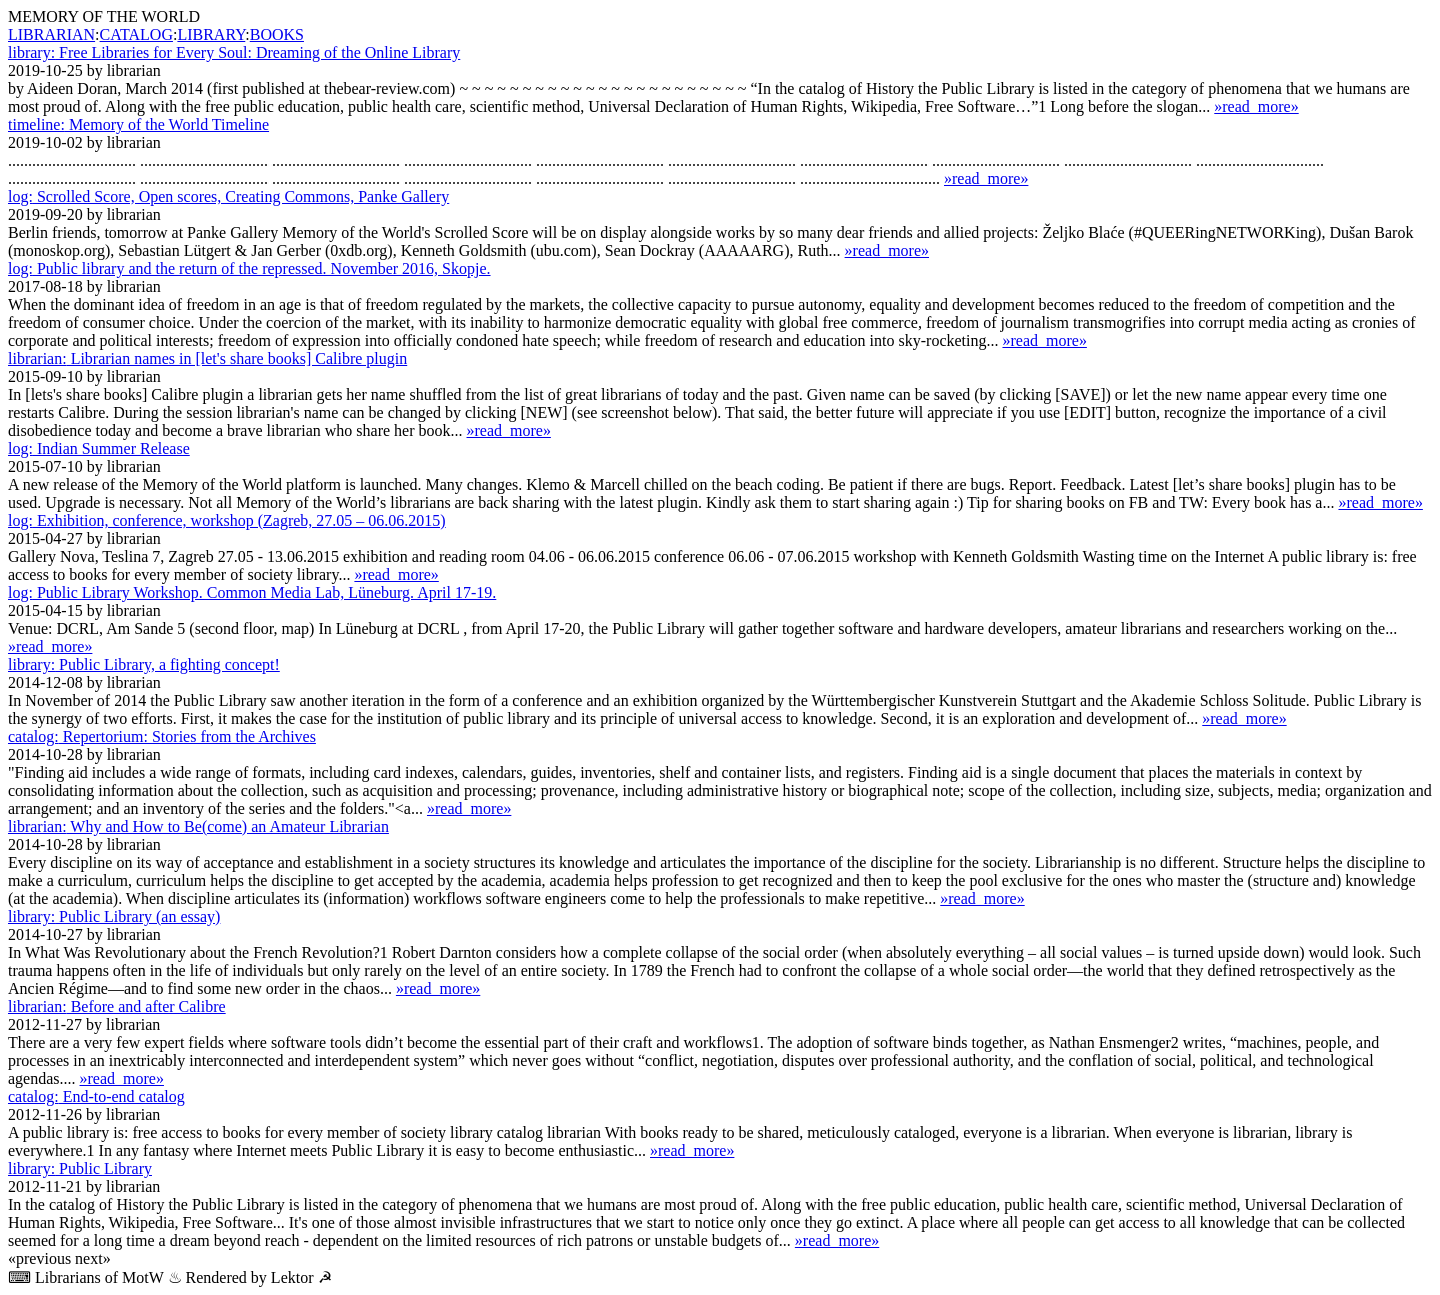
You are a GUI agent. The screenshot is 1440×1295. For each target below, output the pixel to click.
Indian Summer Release (99, 448)
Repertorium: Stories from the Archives (162, 736)
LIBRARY (211, 34)
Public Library (80, 1168)
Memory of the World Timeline (138, 124)
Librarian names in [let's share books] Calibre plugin (207, 358)
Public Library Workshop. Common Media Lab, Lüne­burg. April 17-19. (252, 592)
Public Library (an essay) (114, 916)
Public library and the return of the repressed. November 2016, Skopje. (249, 268)
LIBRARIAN (51, 34)
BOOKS (277, 34)
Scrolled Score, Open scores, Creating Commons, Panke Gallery (228, 196)
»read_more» (1256, 106)
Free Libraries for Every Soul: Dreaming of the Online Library (234, 52)
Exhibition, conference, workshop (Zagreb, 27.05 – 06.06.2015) (227, 520)
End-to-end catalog (96, 1096)
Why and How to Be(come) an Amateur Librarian (198, 826)
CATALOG (136, 34)
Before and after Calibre (117, 1006)
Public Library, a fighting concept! (144, 664)
